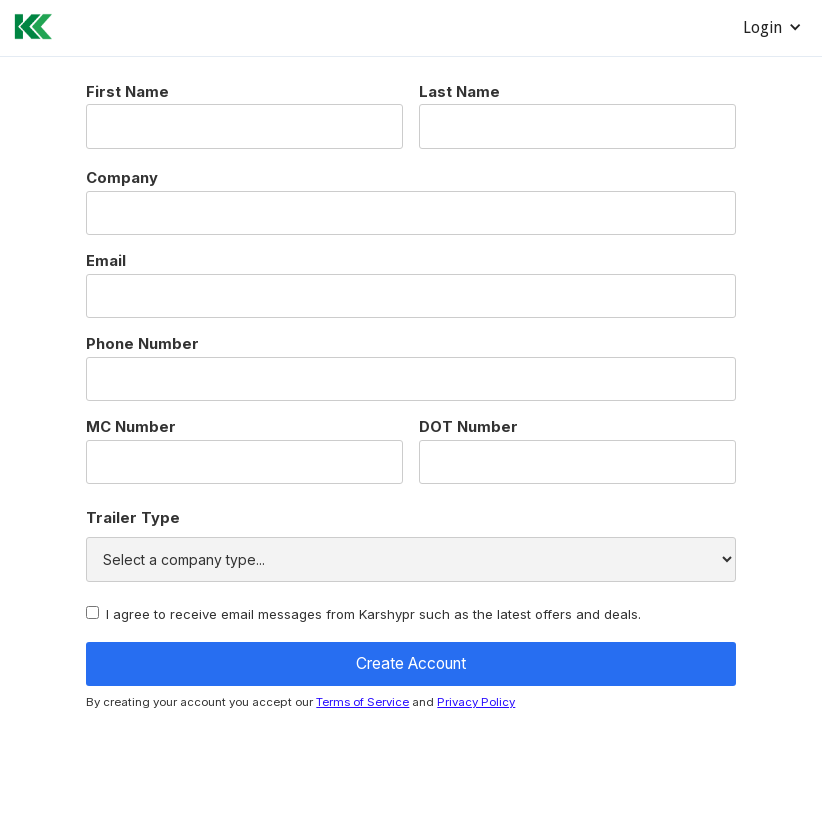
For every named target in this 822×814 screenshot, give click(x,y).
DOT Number (468, 427)
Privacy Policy (476, 702)
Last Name (459, 92)
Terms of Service (362, 702)
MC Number (131, 427)
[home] (27, 24)
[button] (772, 28)
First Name (127, 92)
